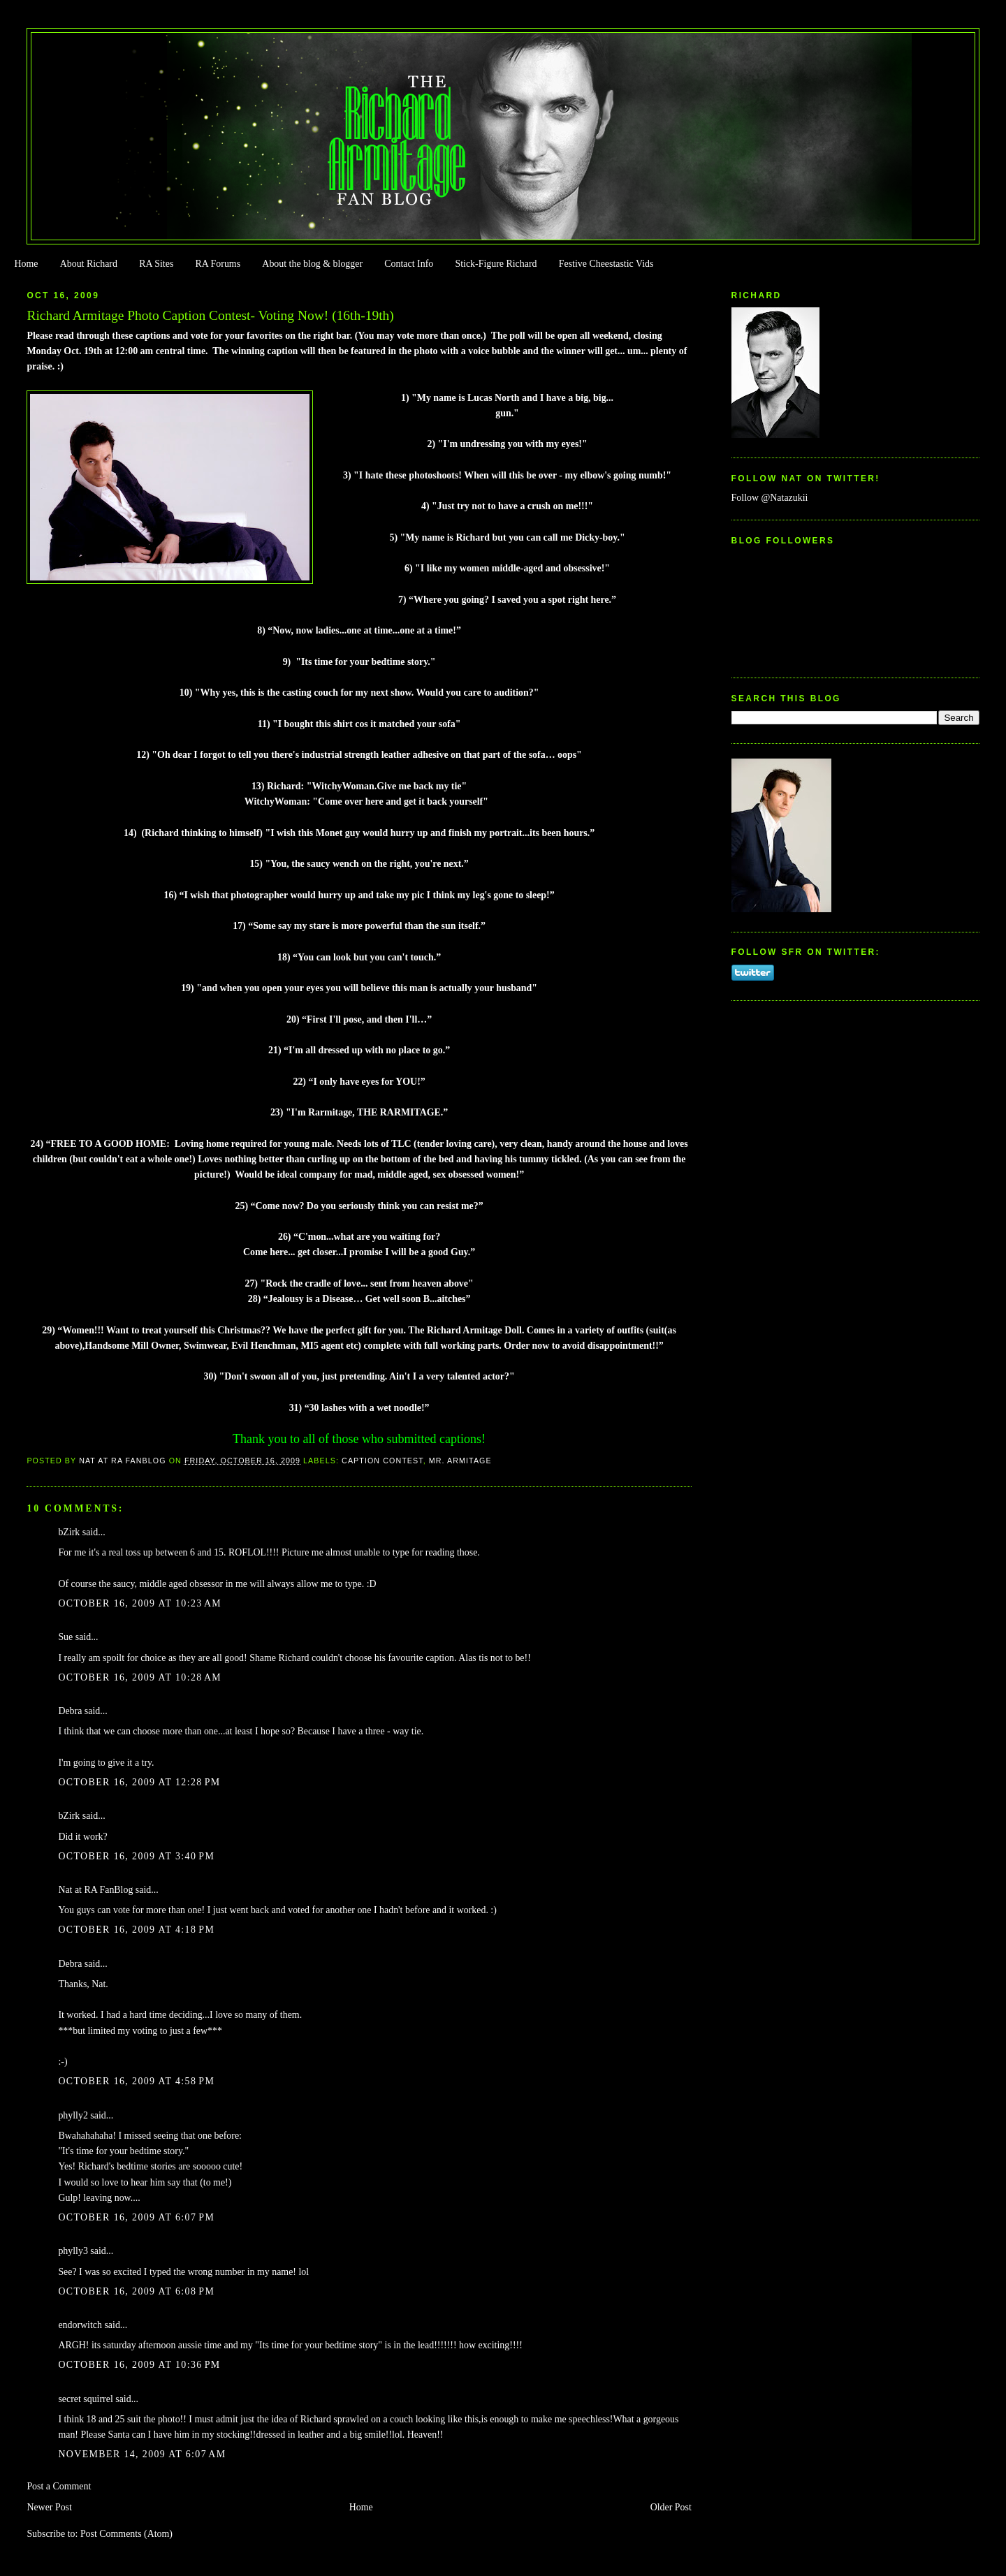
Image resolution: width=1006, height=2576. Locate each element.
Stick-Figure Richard (496, 263)
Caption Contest (382, 1460)
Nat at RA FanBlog (95, 1890)
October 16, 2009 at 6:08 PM (136, 2291)
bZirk (69, 1532)
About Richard (88, 263)
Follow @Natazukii (769, 497)
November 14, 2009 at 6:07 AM (142, 2454)
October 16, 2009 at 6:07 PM (136, 2217)
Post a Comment (59, 2486)
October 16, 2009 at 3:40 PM (136, 1856)
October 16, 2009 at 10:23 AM (139, 1603)
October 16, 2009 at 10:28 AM (139, 1677)
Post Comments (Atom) (126, 2534)
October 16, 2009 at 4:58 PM (136, 2081)
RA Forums (218, 263)
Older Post (671, 2507)
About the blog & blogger (312, 263)
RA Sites (156, 263)
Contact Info (408, 263)
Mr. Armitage (460, 1460)
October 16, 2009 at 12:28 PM (139, 1782)
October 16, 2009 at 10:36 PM (139, 2364)
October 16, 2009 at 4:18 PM (136, 1929)
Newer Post (49, 2507)
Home (26, 263)
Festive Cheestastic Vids (606, 263)
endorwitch (80, 2325)
